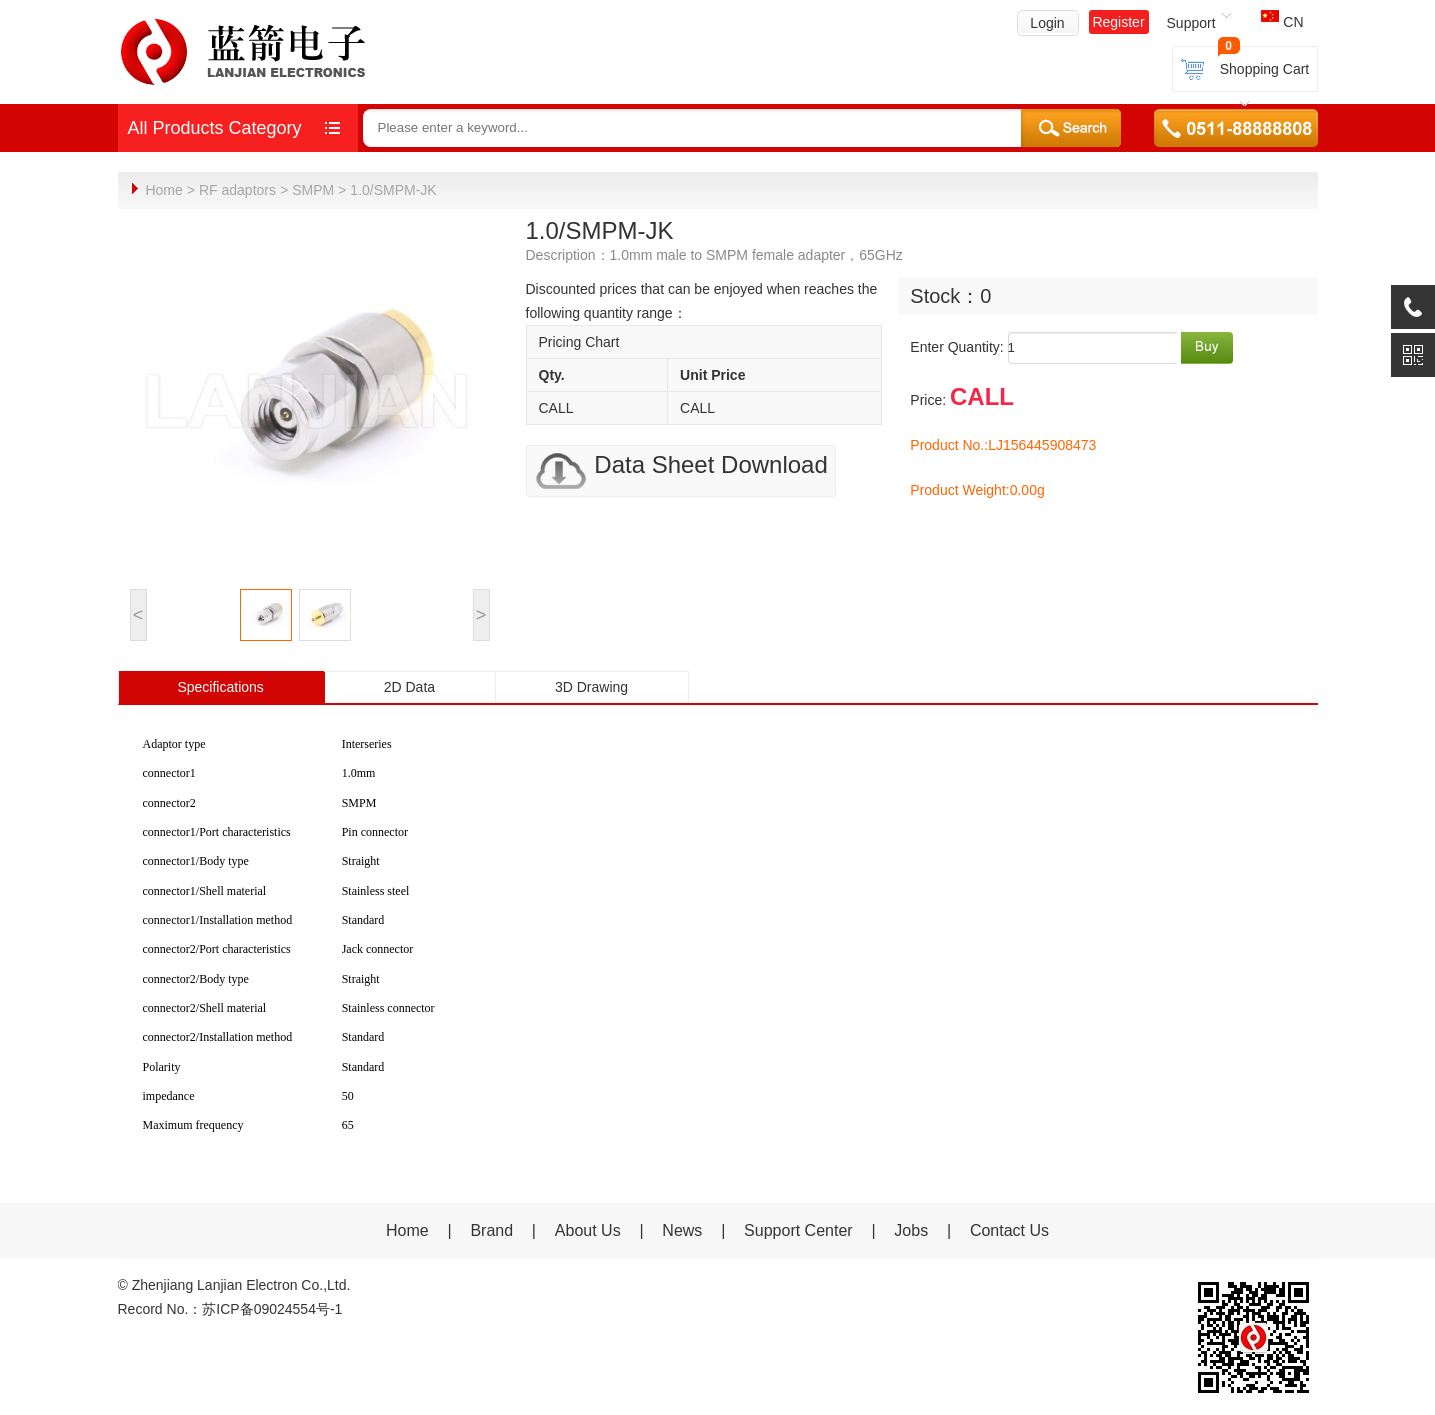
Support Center (798, 1229)
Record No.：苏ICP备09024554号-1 (230, 1308)
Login (1047, 23)
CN (1282, 22)
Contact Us (1009, 1229)
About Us (588, 1229)
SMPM (313, 190)
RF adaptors (237, 190)
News (684, 1229)
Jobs (911, 1229)
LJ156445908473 (1042, 444)
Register (1118, 22)
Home (163, 190)
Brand (491, 1229)
